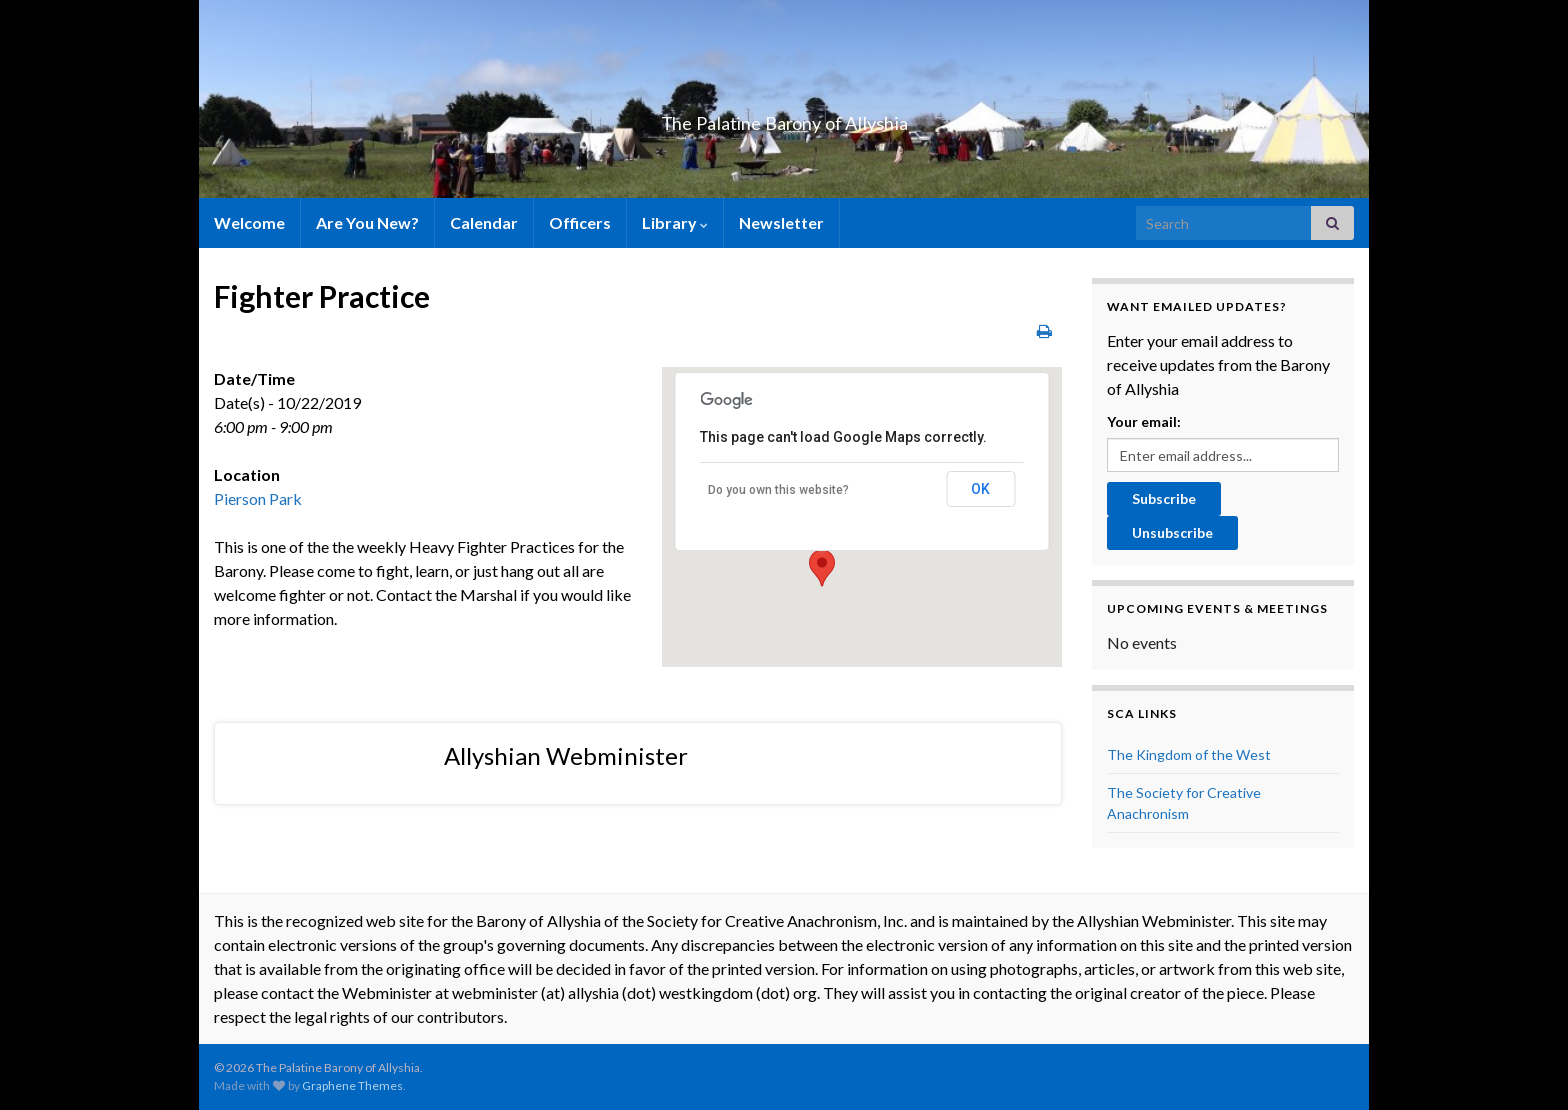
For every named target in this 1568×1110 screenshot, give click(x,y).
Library (675, 222)
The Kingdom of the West (1189, 754)
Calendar (484, 222)
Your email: (1144, 421)
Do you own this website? (778, 490)
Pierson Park (258, 498)
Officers (580, 222)
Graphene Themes (352, 1085)
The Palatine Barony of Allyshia (784, 117)
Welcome (249, 222)
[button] (822, 568)
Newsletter (781, 222)
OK (980, 489)
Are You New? (367, 222)
